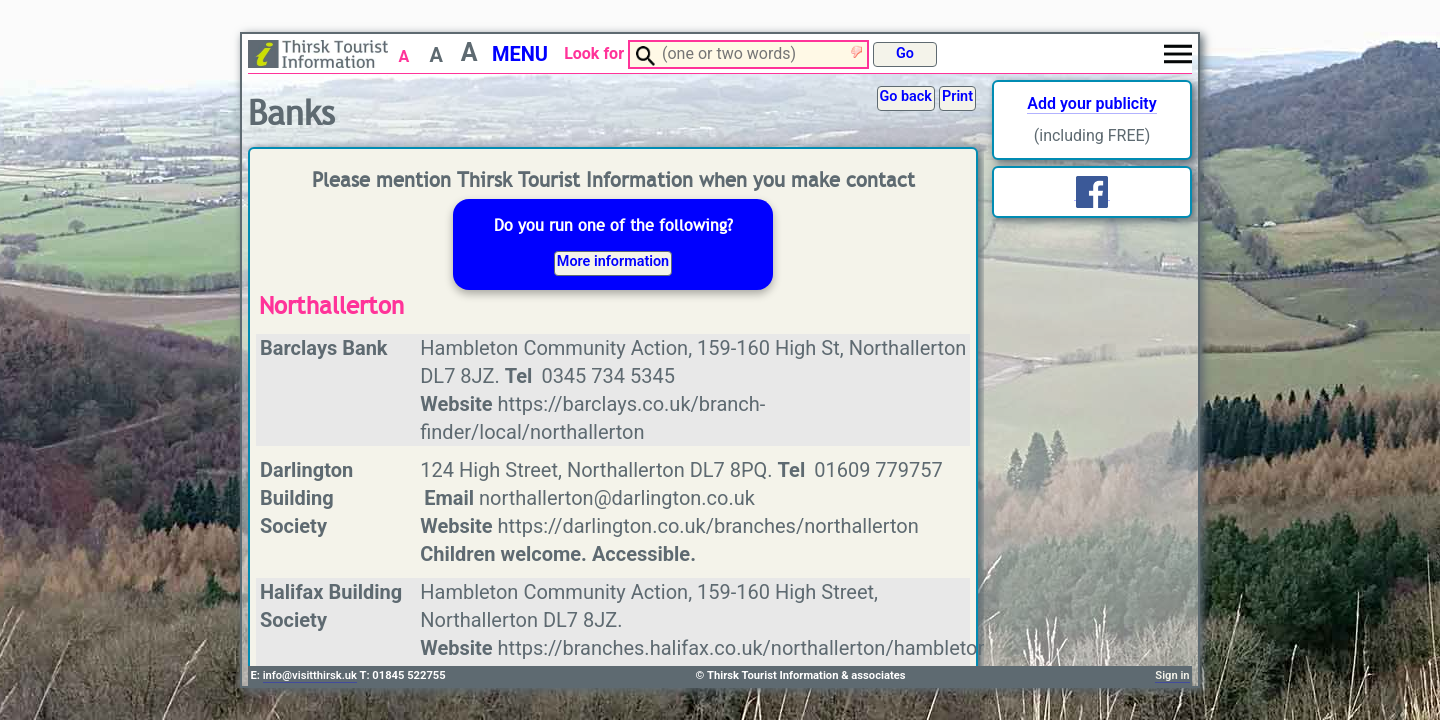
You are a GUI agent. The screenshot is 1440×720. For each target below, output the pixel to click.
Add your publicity (1091, 103)
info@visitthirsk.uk (310, 675)
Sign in (1172, 675)
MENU (520, 54)
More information (613, 261)
